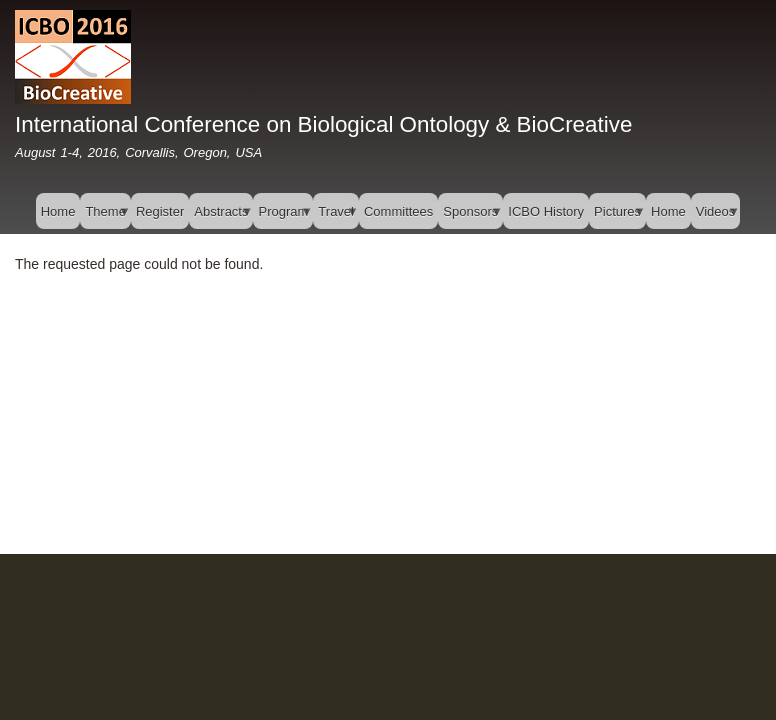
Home (58, 211)
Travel (336, 217)
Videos (716, 217)
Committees (398, 211)
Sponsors (470, 217)
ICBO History (546, 211)
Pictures (617, 217)
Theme (105, 217)
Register (160, 211)
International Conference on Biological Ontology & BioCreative (323, 124)
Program (283, 217)
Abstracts (221, 217)
